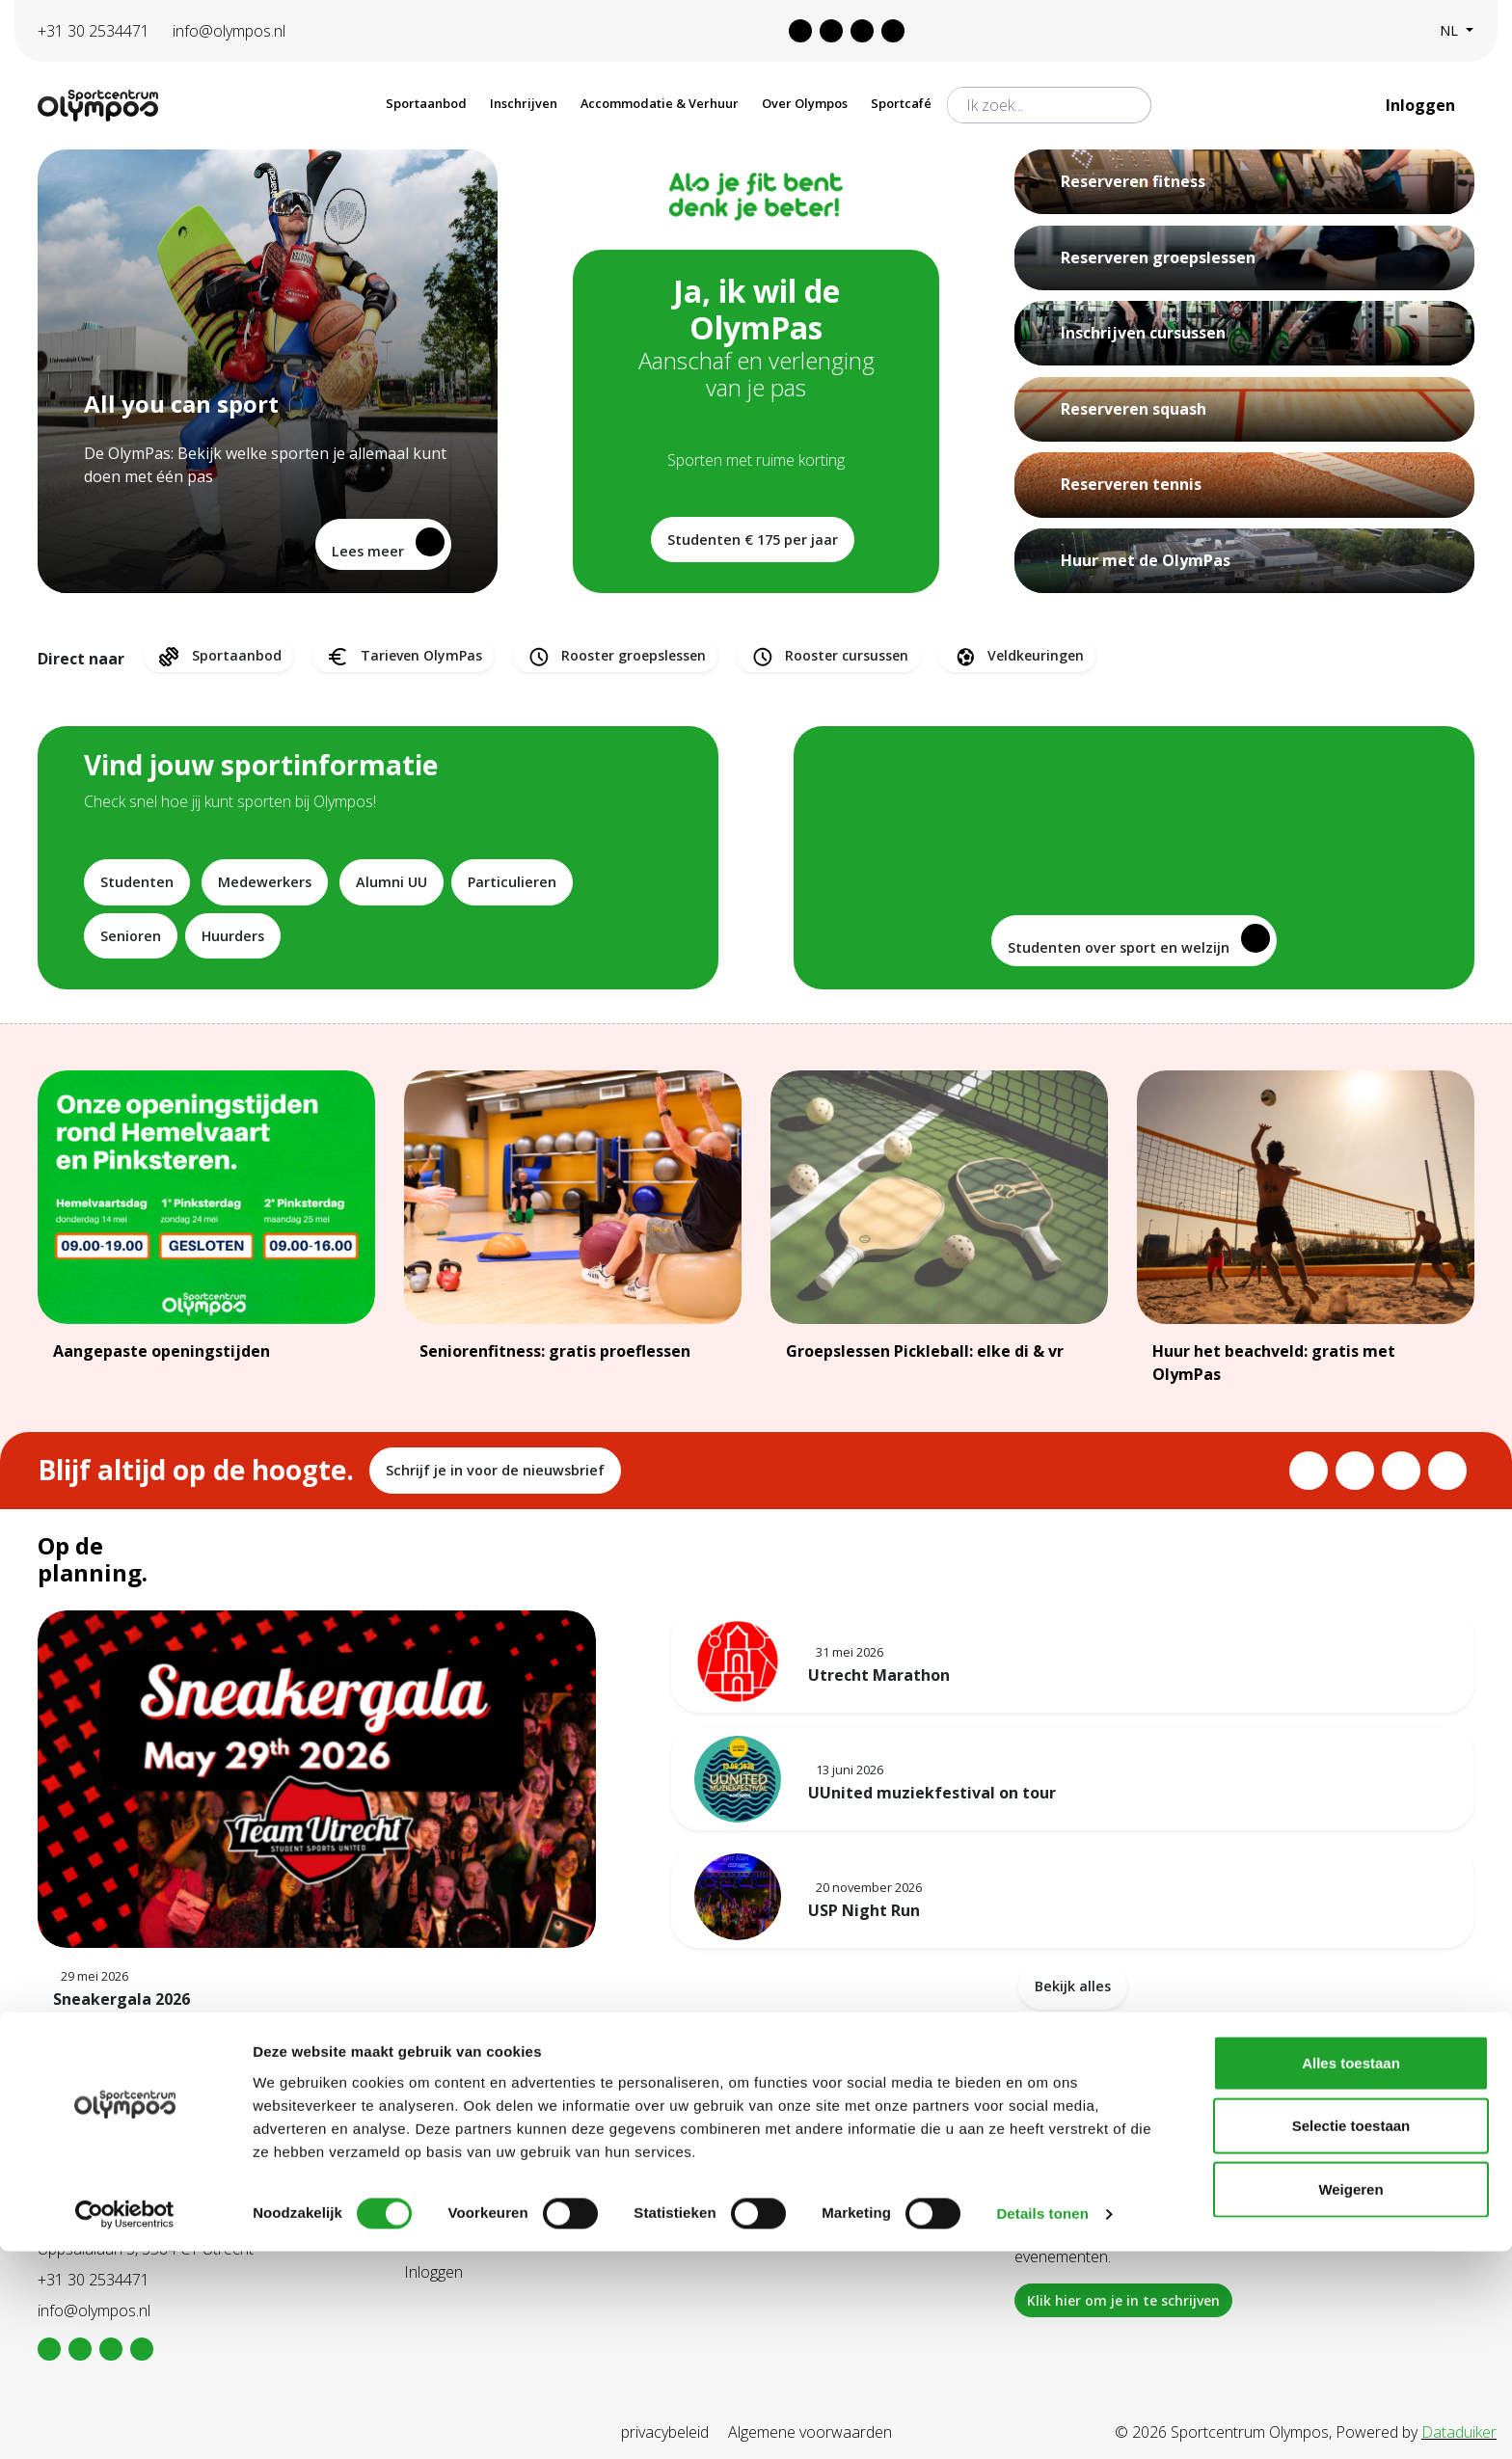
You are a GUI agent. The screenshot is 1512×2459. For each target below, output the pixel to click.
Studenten (137, 882)
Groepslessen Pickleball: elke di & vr (925, 1351)
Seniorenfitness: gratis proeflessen (554, 1351)
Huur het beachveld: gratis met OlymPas (1273, 1362)
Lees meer (388, 543)
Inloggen (1422, 105)
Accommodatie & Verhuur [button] (659, 103)
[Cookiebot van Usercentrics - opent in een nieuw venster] (124, 2421)
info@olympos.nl (229, 30)
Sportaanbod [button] (426, 103)
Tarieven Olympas (770, 2210)
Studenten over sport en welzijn (1139, 940)
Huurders (233, 936)
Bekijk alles (1073, 1986)
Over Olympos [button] (805, 103)
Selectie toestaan (1351, 2333)
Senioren (130, 936)
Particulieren (512, 882)
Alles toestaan (1351, 2269)
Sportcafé (901, 103)
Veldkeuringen (1017, 656)
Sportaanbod (218, 656)
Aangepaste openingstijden (161, 1351)
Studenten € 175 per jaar (752, 539)
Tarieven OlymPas (403, 656)
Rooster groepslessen (615, 656)
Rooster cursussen (828, 656)
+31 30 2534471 (93, 30)
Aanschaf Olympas (467, 2210)
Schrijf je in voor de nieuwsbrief (495, 1470)
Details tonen (1042, 2421)
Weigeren (1350, 2396)
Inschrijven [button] (523, 103)
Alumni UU (391, 882)
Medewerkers (264, 882)
